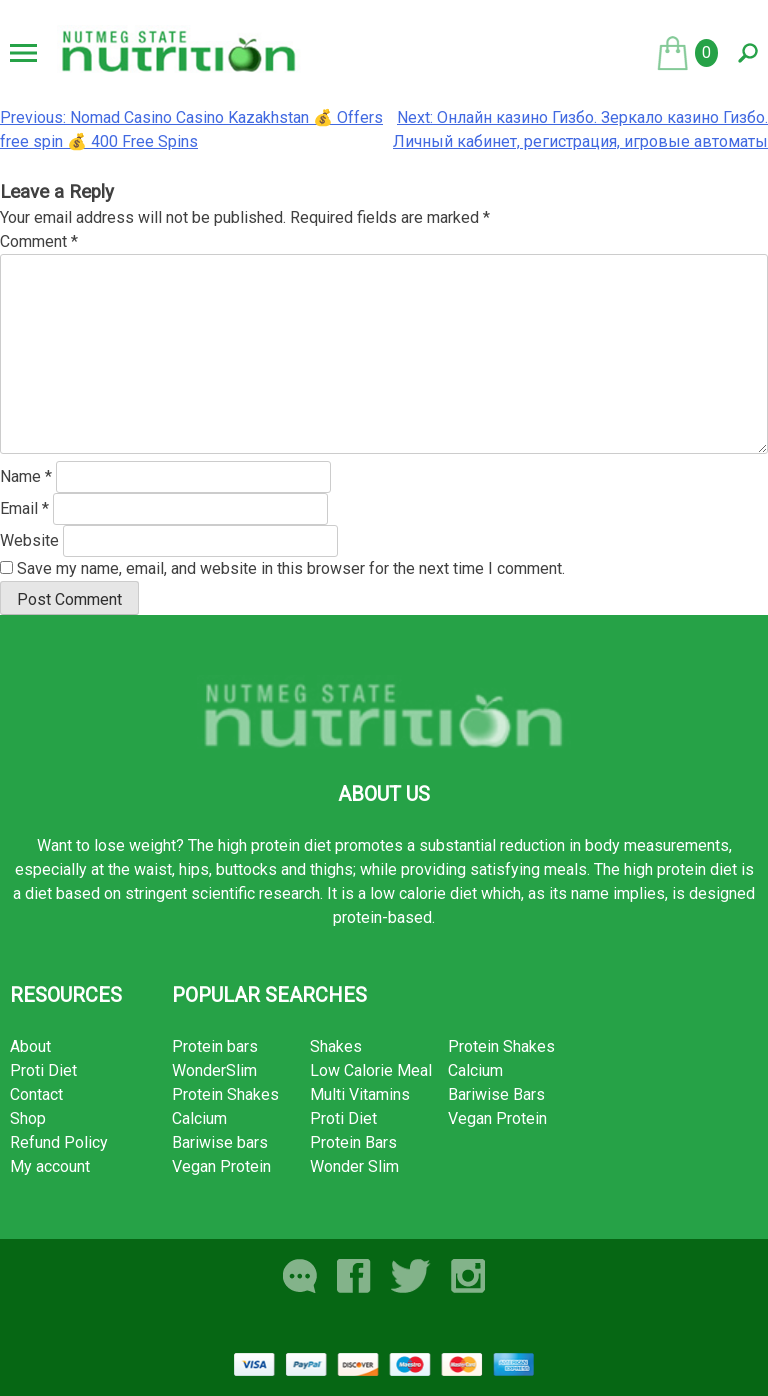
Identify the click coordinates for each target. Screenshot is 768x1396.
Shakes (336, 1046)
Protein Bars (353, 1142)
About (30, 1046)
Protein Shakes (225, 1094)
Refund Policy (59, 1142)
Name (26, 476)
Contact (36, 1094)
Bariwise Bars (496, 1094)
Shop (28, 1118)
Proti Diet (43, 1070)
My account (50, 1166)
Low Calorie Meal (371, 1070)
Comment (39, 241)
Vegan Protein (221, 1166)
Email (24, 508)
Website (29, 540)
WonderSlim (214, 1070)
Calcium (199, 1118)
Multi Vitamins (360, 1094)
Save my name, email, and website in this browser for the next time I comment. (291, 568)
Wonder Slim (354, 1166)
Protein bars (215, 1046)
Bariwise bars (220, 1142)
